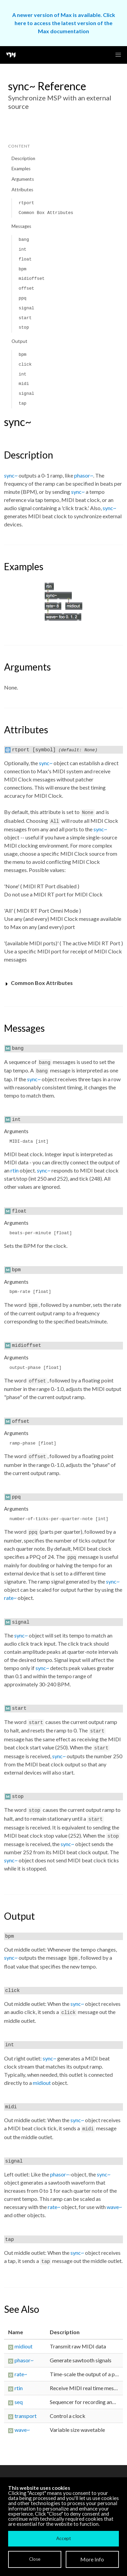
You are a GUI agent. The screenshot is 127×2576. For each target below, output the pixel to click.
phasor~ (83, 475)
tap (22, 403)
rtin (14, 1170)
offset (26, 288)
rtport (26, 203)
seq (19, 2402)
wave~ (114, 2207)
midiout (42, 2082)
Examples (21, 168)
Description (23, 158)
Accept (63, 2538)
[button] (118, 55)
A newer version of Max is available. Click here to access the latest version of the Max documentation (63, 23)
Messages (21, 226)
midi (24, 383)
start (25, 318)
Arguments (23, 179)
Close (34, 2559)
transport (26, 2416)
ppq (22, 298)
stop (24, 327)
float (25, 259)
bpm (22, 269)
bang (24, 239)
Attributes (22, 189)
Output (19, 341)
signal (26, 308)
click (25, 364)
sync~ (11, 475)
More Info (92, 2559)
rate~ (10, 1597)
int (22, 249)
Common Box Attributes (46, 212)
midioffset (32, 278)
